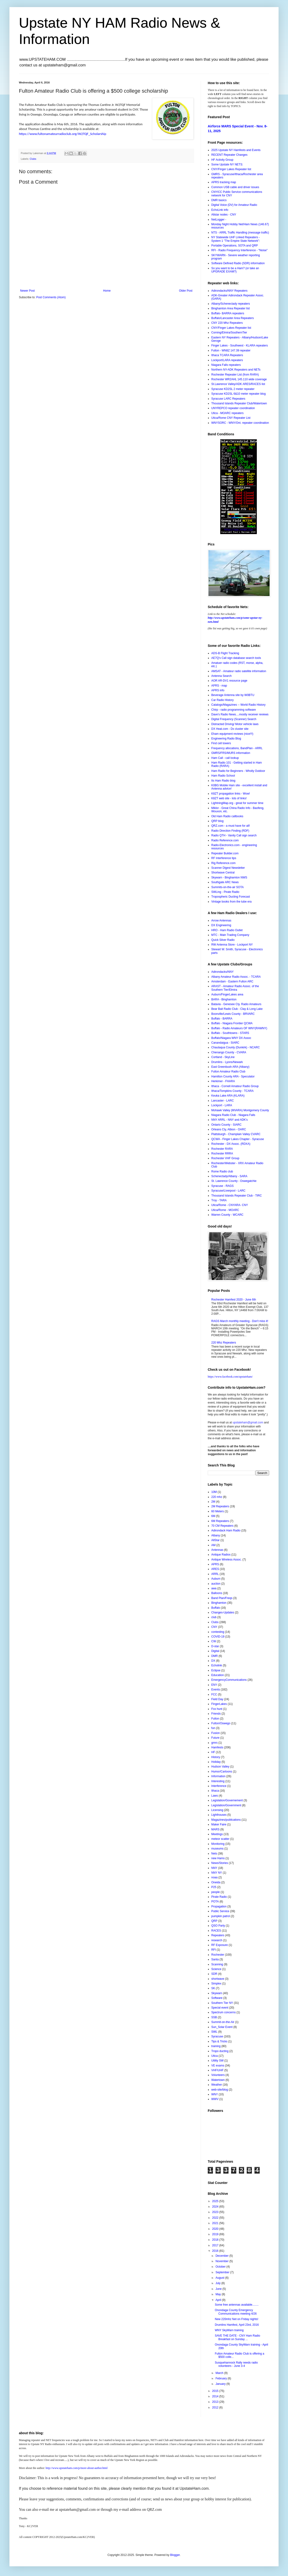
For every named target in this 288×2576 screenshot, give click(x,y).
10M (214, 1492)
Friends (216, 1713)
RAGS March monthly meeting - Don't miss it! (239, 1321)
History (215, 1757)
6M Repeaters (220, 1521)
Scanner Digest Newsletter (228, 867)
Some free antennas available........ (236, 2304)
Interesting (217, 1781)
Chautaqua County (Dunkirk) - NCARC (235, 1047)
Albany (215, 1535)
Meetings (217, 1834)
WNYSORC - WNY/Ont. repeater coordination (240, 422)
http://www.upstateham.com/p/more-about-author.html (76, 2468)
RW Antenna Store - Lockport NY (232, 944)
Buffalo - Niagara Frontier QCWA (232, 1023)
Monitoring (217, 1844)
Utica (214, 2055)
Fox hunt (216, 1709)
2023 (215, 2212)
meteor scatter (220, 1839)
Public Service (220, 1911)
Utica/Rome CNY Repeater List (230, 417)
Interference (218, 1786)
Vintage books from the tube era (231, 901)
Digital (215, 1651)
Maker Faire (218, 1824)
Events (215, 1689)
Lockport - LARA (221, 1105)
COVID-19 (217, 1636)
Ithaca (215, 1790)
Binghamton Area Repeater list (230, 308)
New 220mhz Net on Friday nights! (236, 2319)
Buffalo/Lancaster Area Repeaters (232, 318)
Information (218, 1776)
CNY (214, 1627)
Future (215, 1737)
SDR (214, 1973)
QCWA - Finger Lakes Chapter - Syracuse (237, 1139)
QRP (214, 1921)
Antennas (217, 1550)
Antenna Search (221, 676)
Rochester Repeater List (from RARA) (235, 374)
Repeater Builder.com (224, 853)
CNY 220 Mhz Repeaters (227, 322)
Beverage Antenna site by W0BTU (232, 695)
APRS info (217, 690)
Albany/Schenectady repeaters (230, 303)
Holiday (216, 1761)
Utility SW (217, 2060)
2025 (215, 2201)
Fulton (215, 1718)
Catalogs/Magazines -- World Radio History (238, 704)
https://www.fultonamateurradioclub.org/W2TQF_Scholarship (62, 134)
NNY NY (216, 1872)
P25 (213, 1887)
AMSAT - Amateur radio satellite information (238, 671)
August (220, 2277)
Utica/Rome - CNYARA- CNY (229, 1205)
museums (217, 1848)
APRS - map (219, 685)
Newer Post (27, 290)
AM (213, 1545)
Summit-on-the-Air (222, 2022)
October (221, 2266)
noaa (214, 1877)
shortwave (217, 1978)
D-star (215, 1646)
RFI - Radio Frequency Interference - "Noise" (239, 250)
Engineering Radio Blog (226, 738)
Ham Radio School (223, 775)
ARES (215, 1569)
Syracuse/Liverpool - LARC (228, 1190)
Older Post (185, 290)
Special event (219, 2007)
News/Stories (219, 1863)
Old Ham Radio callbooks (227, 816)
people (215, 1892)
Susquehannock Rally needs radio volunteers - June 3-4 (236, 2364)
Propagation (219, 1906)
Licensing (217, 1810)
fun (213, 1728)
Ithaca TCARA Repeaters (227, 355)
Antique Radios (220, 1554)
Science (216, 1969)
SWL (214, 2031)
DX (213, 1660)
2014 (215, 2396)
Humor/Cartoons (221, 1771)
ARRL (215, 1574)
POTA (215, 1901)
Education (217, 1675)
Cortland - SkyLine (223, 1057)
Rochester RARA (222, 1148)
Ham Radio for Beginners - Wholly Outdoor (238, 771)
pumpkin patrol (220, 1916)
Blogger (175, 2555)
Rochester (217, 1954)
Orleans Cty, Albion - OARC (228, 1129)
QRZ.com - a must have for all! (230, 825)
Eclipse (215, 1670)
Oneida (215, 1882)
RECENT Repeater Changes (229, 154)
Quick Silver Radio (223, 940)
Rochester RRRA (222, 1153)
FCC (214, 1694)
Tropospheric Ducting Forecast (230, 896)
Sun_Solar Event (222, 2027)
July (218, 2283)
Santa (215, 1959)
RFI (213, 1949)
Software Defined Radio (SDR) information (238, 263)
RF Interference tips (223, 858)
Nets (214, 1853)
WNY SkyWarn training (229, 2330)
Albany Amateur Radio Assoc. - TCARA (236, 976)
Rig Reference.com (223, 863)
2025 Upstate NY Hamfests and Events (236, 150)
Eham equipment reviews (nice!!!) (232, 733)
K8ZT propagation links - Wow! (230, 793)
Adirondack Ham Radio (225, 1530)
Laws (214, 1795)
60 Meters (217, 1511)
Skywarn (216, 1993)
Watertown (218, 2080)
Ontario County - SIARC (226, 1124)
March (220, 2373)
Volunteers (218, 2075)
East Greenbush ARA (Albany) (230, 1066)
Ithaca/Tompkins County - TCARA (232, 1091)
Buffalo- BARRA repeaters (227, 313)
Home (107, 290)
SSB (214, 2017)
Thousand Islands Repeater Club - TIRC (236, 1195)
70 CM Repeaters (222, 1525)
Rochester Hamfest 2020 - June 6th (233, 1299)
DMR (214, 1656)
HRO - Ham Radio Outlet (227, 930)
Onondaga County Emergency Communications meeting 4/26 (236, 2311)
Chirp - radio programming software (233, 709)
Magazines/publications (226, 1819)
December (222, 2255)
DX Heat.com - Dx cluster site (229, 728)
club (213, 1617)
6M (213, 1516)
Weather (216, 2084)
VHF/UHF (217, 2070)
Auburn (215, 1578)
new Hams (218, 1858)
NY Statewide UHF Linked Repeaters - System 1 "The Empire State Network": (235, 239)
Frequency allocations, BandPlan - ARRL (237, 748)
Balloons (216, 1593)
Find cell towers (221, 743)
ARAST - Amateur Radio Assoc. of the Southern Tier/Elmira (235, 988)
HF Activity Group (222, 159)
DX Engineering (221, 925)
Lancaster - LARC (222, 1100)
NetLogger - (218, 219)
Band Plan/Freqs (221, 1598)
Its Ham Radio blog (223, 780)
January (221, 2384)
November (222, 2261)
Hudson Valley (220, 1766)
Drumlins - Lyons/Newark (227, 1062)
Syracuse (217, 2036)
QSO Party (218, 1925)
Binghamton (218, 1602)
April (219, 2300)
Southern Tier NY (222, 2003)
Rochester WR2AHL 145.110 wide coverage (239, 379)
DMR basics (219, 200)
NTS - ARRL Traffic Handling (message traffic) (240, 232)
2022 (215, 2217)
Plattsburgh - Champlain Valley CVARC (235, 1134)
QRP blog (217, 821)
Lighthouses (219, 1814)
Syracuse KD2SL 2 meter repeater (232, 389)
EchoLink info (219, 210)
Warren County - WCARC (227, 1214)
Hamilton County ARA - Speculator (232, 1076)
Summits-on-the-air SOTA (227, 887)
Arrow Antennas (221, 920)
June (219, 2289)
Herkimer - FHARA (223, 1081)
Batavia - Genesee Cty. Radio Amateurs (236, 1004)
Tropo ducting (220, 2051)
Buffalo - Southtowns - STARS (230, 1033)
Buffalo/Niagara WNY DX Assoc (231, 1038)
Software (216, 1998)
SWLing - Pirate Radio (225, 892)
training (215, 2046)
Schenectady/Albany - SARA (229, 1176)
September (223, 2272)
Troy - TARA (219, 1200)
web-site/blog (219, 2089)
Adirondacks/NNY (222, 971)
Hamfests (217, 1747)
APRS (215, 1564)
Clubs (33, 158)
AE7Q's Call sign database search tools (236, 658)
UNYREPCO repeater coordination (233, 408)
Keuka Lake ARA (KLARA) (228, 1095)
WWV (215, 2099)
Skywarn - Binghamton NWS (229, 877)
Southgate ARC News (225, 882)
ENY (214, 1684)
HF (213, 1752)
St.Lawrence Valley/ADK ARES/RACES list (238, 384)
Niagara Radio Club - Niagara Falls (233, 1115)
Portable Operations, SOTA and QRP (234, 245)
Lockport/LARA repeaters (227, 360)
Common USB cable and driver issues (235, 187)
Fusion (215, 1733)
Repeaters (217, 1935)
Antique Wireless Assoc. (226, 1559)
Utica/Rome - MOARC (225, 1210)
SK (213, 1988)
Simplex (216, 1983)
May (219, 2294)
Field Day (217, 1699)
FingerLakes (219, 1704)
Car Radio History (222, 700)
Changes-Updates (222, 1612)
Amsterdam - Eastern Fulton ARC (232, 981)
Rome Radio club (222, 1171)
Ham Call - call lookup (225, 758)
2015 (215, 2391)
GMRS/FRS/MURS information (230, 753)
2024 (215, 2206)
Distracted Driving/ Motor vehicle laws (234, 724)
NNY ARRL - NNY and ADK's (229, 1119)
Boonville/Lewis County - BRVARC (233, 1014)
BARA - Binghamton (224, 999)
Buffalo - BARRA (221, 1018)
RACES (216, 1930)
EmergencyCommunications (229, 1679)
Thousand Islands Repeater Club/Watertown (239, 403)
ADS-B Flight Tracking (225, 653)
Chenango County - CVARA (228, 1052)
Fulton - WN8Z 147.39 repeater (230, 350)
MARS (215, 1829)
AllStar (215, 1540)
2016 (215, 2250)
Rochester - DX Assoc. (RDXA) (230, 1143)
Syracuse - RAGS (222, 1186)
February (222, 2378)
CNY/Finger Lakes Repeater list (231, 169)
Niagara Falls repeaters (226, 365)
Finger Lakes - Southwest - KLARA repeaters (239, 345)
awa (213, 1588)
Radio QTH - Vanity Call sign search (234, 835)
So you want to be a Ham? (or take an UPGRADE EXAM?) (235, 270)
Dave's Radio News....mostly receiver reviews (239, 714)
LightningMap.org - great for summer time (237, 803)
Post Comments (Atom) (51, 297)
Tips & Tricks (219, 2041)
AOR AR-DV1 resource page (229, 680)
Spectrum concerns (223, 2012)
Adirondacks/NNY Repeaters (229, 290)
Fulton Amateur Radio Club (228, 1071)
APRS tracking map (223, 182)
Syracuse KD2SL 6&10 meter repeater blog (238, 393)
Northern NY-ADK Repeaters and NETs (235, 369)
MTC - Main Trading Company (230, 935)
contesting (217, 1632)
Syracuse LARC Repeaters (228, 398)
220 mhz (216, 1497)
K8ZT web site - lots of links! (229, 798)
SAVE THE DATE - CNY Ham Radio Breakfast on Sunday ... (237, 2337)
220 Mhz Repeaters (223, 1342)
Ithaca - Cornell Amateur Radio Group (235, 1086)
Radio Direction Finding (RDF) (230, 830)
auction (215, 1583)
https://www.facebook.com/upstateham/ (230, 1376)
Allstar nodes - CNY (223, 214)
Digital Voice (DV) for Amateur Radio (234, 205)
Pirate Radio (219, 1896)
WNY (214, 2094)
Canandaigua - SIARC (225, 1042)
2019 (215, 2234)
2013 (215, 2401)
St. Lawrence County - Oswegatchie (233, 1181)
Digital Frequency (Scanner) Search (233, 719)
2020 (215, 2228)
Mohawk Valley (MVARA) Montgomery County (240, 1110)
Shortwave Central (223, 872)
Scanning (217, 1964)
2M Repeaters (220, 1506)
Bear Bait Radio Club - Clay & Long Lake (237, 1009)
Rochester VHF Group (225, 1158)
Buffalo (215, 1607)
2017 (215, 2245)
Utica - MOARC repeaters (227, 413)
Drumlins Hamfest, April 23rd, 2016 (237, 2324)
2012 (215, 2407)
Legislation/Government (226, 1805)
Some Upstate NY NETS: (227, 164)
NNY (214, 1868)
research (216, 1940)
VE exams (217, 2065)
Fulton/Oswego (220, 1723)
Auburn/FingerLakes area (227, 994)
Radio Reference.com (225, 840)
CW (213, 1641)
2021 (215, 2223)
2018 (215, 2239)
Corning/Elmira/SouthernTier (229, 332)
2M (213, 1501)
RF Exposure (219, 1945)
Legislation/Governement (227, 1800)
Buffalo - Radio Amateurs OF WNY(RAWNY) (239, 1028)
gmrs (214, 1742)
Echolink (216, 1665)
